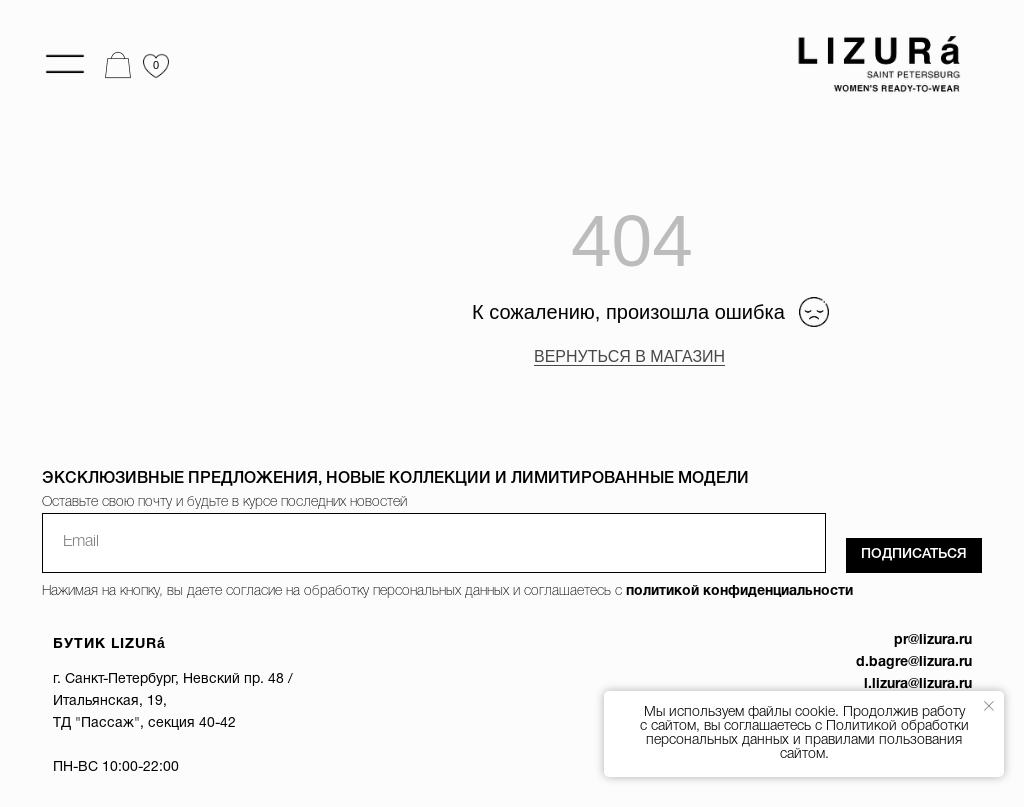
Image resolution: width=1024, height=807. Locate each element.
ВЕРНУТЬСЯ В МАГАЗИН (629, 356)
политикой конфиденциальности (739, 591)
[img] (873, 65)
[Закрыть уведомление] (989, 706)
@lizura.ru (940, 684)
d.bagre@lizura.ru (914, 662)
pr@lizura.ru (933, 640)
